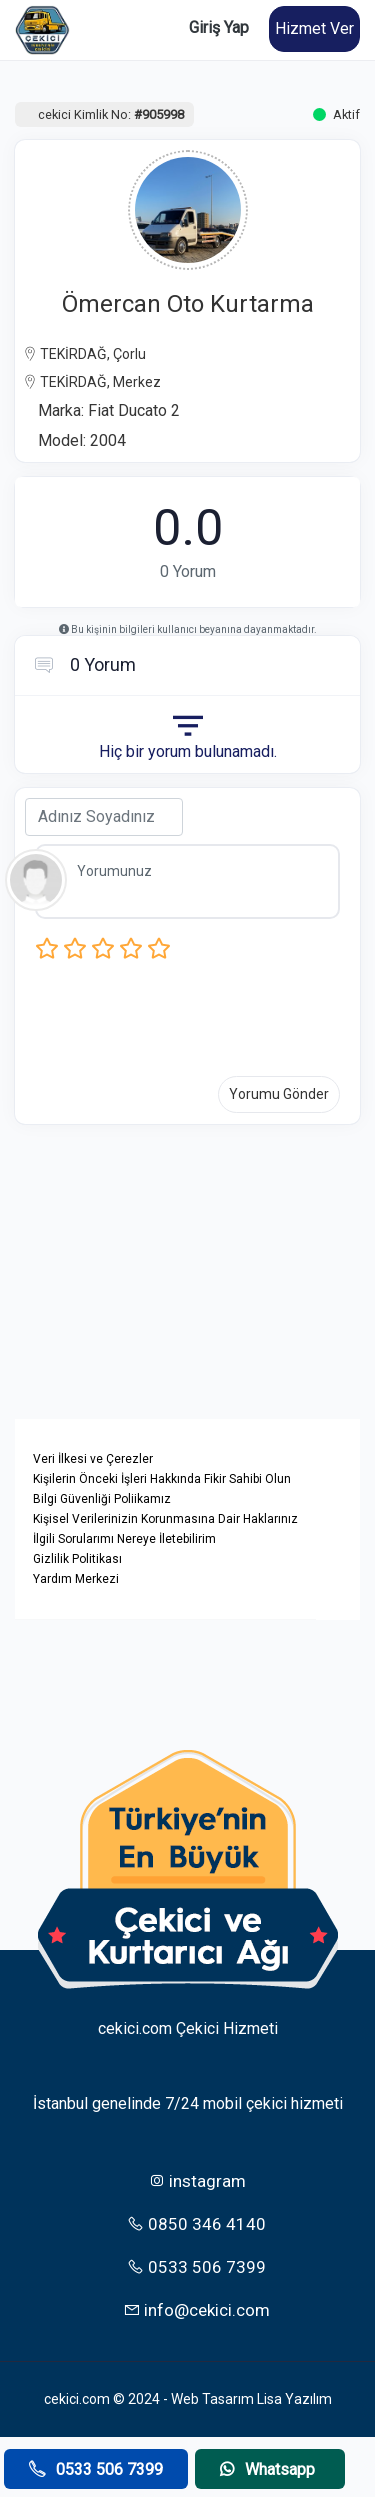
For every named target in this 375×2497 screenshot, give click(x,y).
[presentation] (187, 1013)
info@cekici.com (196, 2310)
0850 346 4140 (196, 2224)
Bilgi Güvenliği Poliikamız (102, 1499)
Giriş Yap (219, 27)
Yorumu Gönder (279, 1094)
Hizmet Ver (314, 28)
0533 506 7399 (196, 2267)
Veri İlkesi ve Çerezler (93, 1459)
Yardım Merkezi (76, 1579)
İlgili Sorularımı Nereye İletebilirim (124, 1539)
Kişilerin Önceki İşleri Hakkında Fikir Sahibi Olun (162, 1479)
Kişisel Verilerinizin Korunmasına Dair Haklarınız (165, 1519)
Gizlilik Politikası (77, 1559)
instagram (197, 2181)
